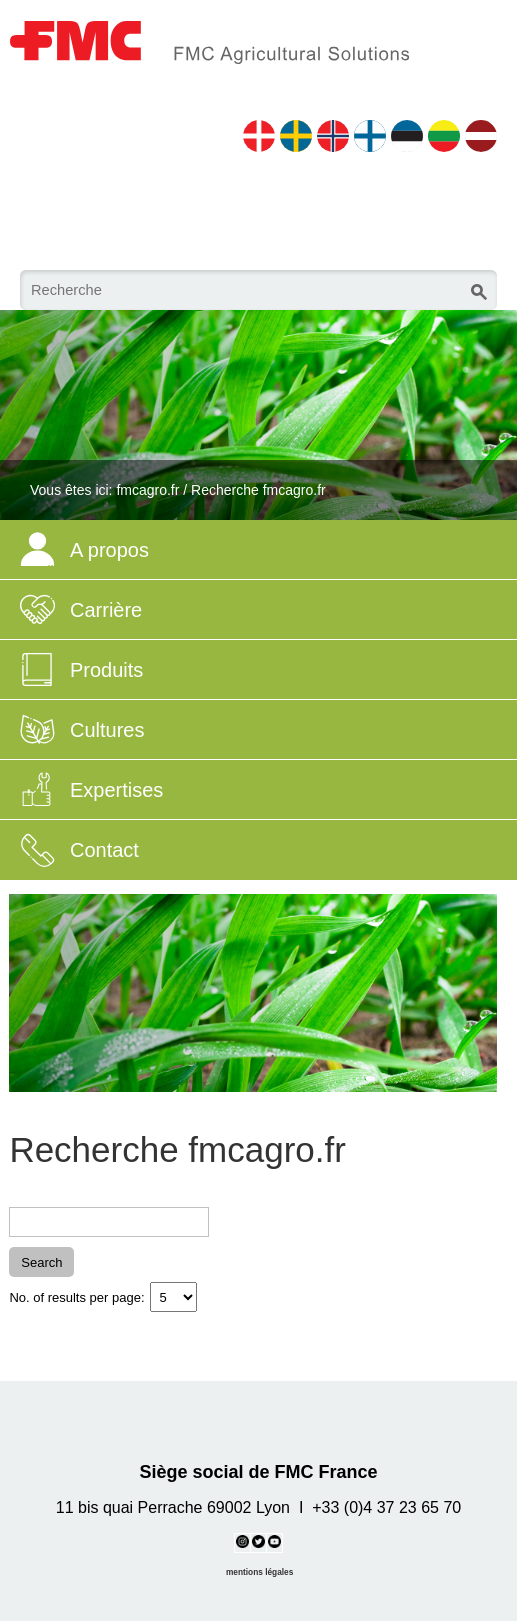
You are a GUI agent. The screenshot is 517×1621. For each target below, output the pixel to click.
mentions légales (259, 1572)
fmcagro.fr (147, 490)
